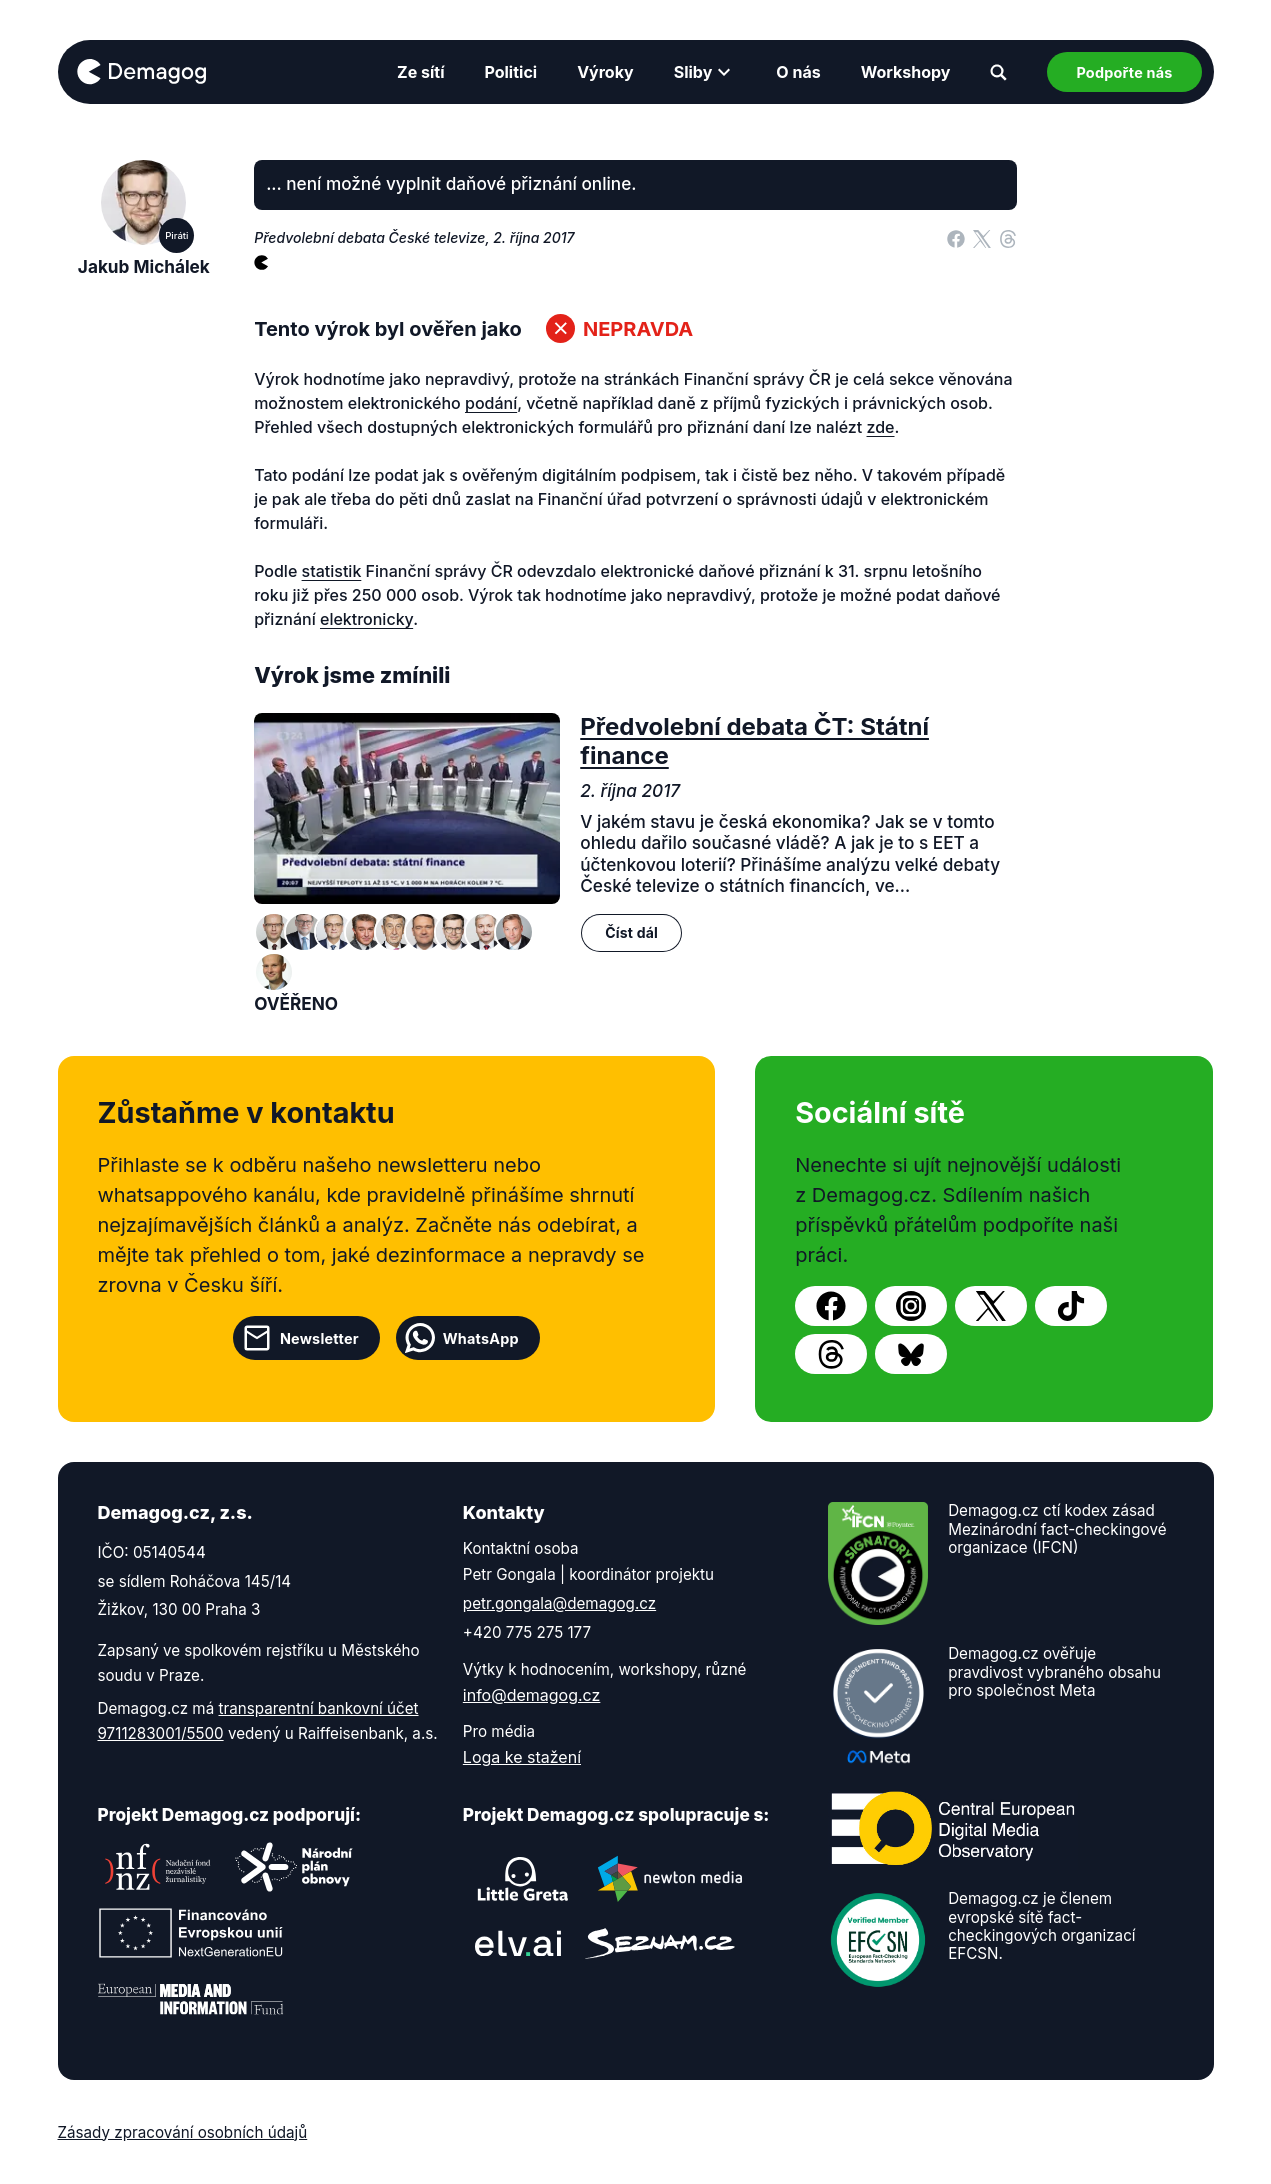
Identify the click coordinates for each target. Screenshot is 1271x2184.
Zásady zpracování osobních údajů (183, 2132)
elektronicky (366, 619)
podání (491, 403)
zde (881, 427)
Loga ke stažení (522, 1757)
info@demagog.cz (532, 1695)
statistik (332, 571)
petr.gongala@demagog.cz (559, 1603)
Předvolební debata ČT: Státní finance (754, 741)
